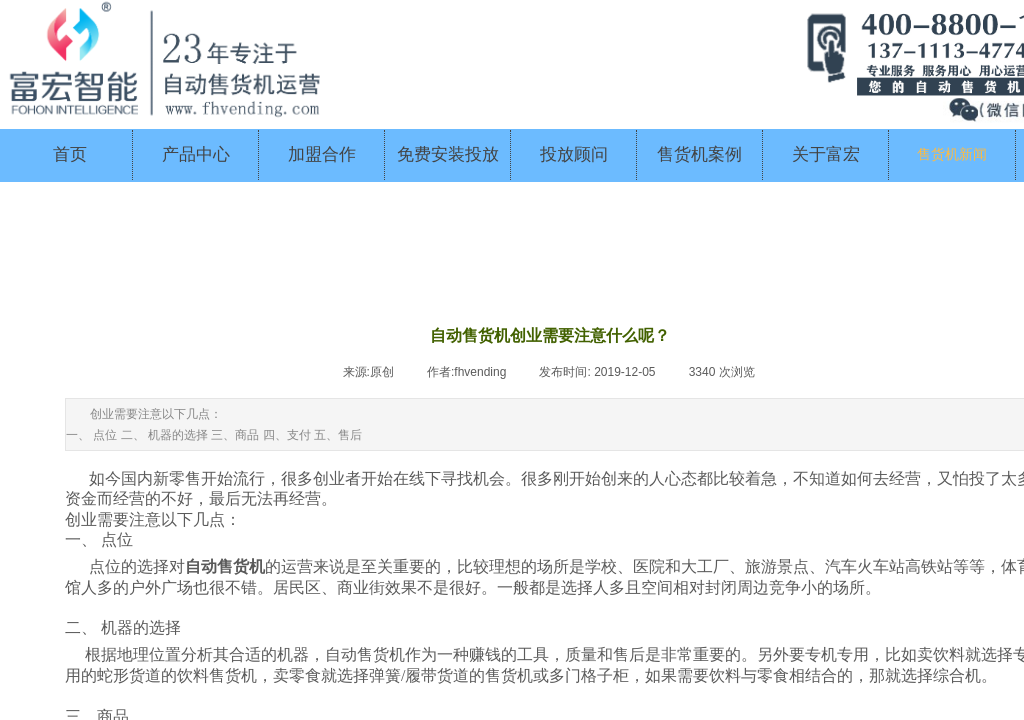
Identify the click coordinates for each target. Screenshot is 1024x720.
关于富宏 (826, 154)
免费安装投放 (448, 154)
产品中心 (196, 154)
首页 (70, 154)
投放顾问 (574, 154)
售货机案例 (699, 154)
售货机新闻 (952, 154)
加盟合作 (322, 154)
